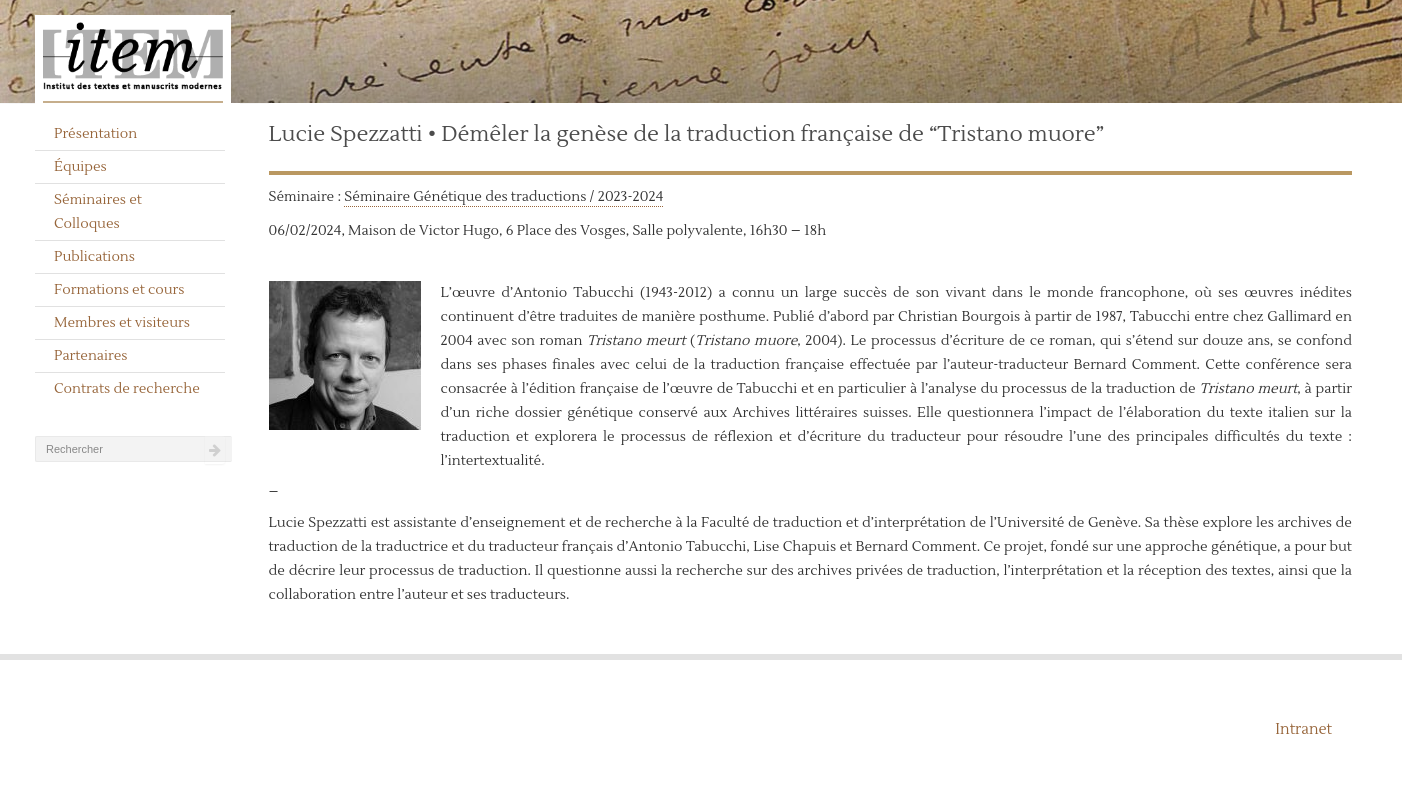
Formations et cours (119, 290)
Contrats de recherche (127, 389)
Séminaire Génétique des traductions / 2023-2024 (503, 197)
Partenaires (91, 356)
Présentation (95, 134)
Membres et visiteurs (122, 323)
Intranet (1303, 729)
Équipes (80, 167)
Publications (94, 257)
